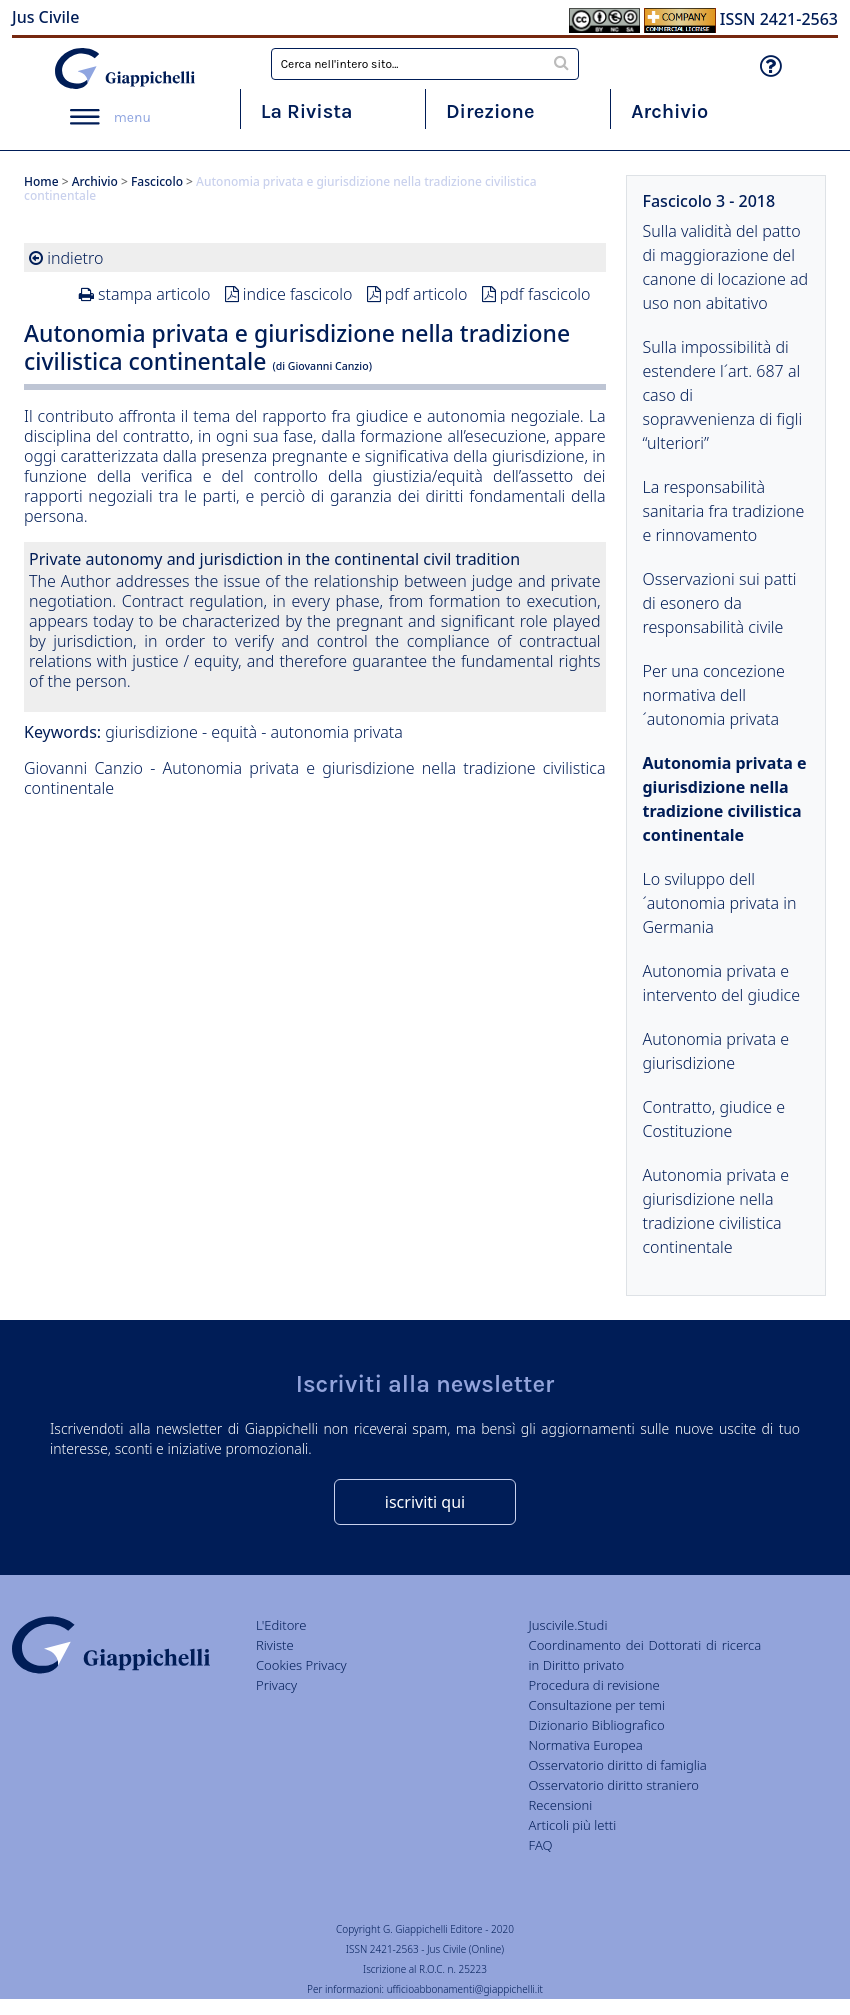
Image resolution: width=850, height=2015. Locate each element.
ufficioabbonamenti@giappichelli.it (465, 1989)
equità (234, 732)
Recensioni (561, 1805)
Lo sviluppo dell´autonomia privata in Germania (720, 903)
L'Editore (281, 1625)
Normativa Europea (586, 1745)
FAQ (541, 1845)
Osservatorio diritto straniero (614, 1785)
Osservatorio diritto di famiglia (618, 1765)
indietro (75, 258)
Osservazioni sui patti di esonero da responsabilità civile (720, 603)
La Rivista (307, 111)
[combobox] (425, 64)
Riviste (275, 1645)
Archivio (669, 111)
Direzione (490, 111)
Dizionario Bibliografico (597, 1725)
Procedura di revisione (594, 1685)
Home (41, 181)
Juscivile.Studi (568, 1625)
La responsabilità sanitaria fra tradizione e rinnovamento (724, 511)
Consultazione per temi (597, 1705)
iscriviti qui (425, 1502)
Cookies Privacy (301, 1665)
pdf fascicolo (545, 294)
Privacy (276, 1685)
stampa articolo (154, 294)
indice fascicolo (298, 294)
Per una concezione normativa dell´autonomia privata (714, 695)
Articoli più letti (573, 1825)
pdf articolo (426, 294)
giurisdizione (151, 732)
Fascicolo (157, 181)
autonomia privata (336, 732)
